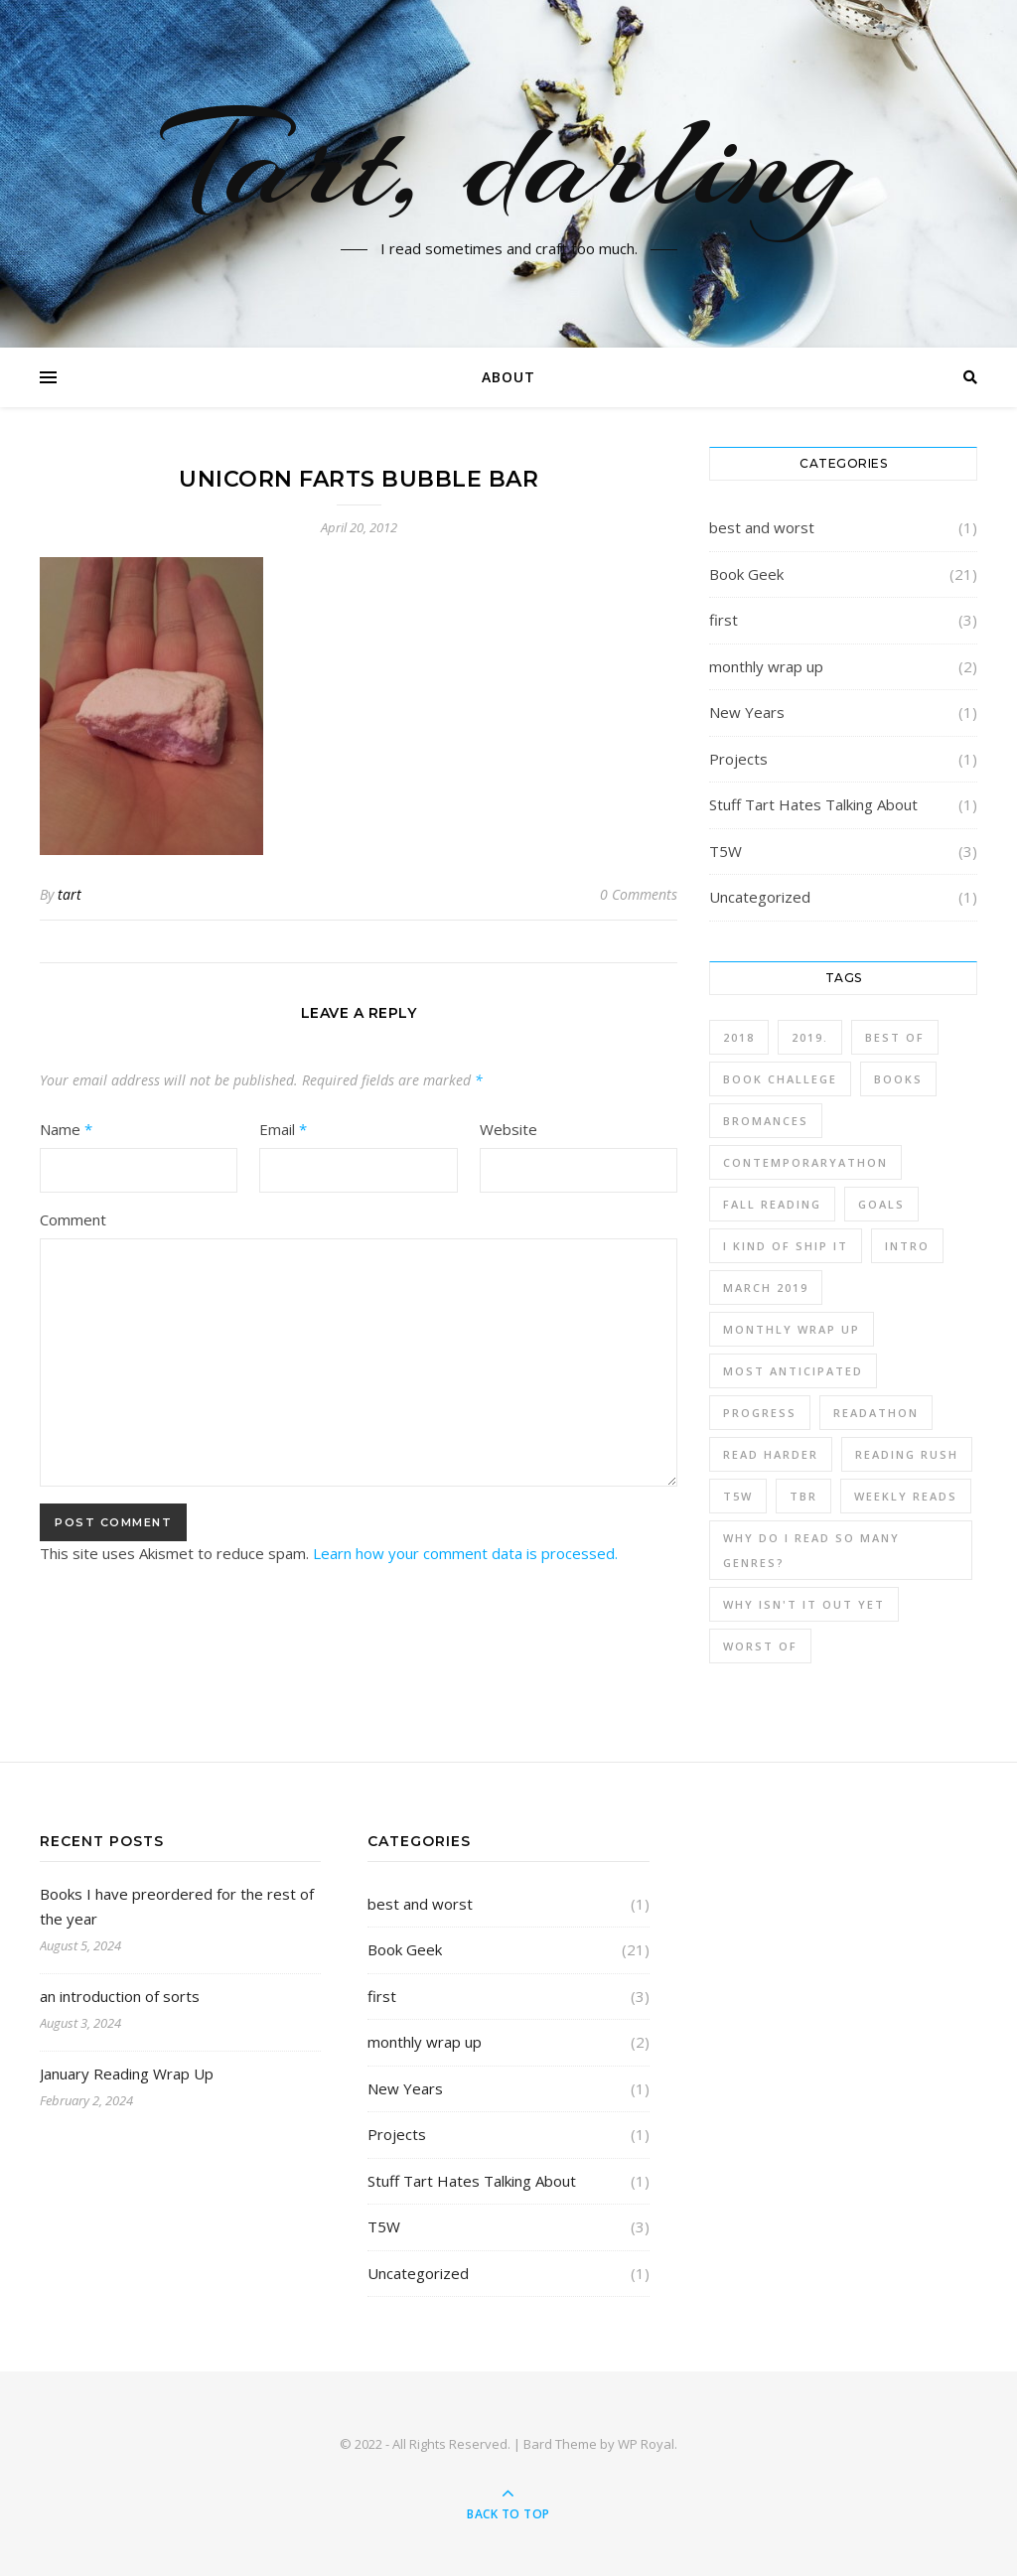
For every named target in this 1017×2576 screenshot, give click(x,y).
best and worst (761, 527)
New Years (747, 712)
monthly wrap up (766, 666)
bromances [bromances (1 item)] (765, 1120)
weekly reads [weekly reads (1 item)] (905, 1496)
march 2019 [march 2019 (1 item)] (765, 1287)
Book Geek (746, 574)
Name (66, 1129)
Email (283, 1129)
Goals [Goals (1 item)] (881, 1204)
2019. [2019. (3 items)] (810, 1037)
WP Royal (646, 2444)
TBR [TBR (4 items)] (803, 1496)
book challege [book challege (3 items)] (780, 1079)
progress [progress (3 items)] (760, 1412)
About (508, 376)
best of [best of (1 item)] (895, 1037)
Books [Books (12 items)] (898, 1079)
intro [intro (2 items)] (907, 1245)
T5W (725, 851)
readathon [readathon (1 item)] (876, 1412)
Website (508, 1129)
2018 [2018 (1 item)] (739, 1037)
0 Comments (638, 894)
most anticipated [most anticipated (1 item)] (793, 1370)
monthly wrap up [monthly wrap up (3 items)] (791, 1329)
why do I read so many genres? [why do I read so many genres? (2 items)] (811, 1550)
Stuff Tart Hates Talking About (813, 804)
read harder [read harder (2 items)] (770, 1454)
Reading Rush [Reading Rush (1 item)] (906, 1454)
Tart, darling (509, 161)
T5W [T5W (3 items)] (738, 1496)
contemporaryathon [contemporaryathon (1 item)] (805, 1162)
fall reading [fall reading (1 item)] (772, 1204)
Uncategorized (759, 897)
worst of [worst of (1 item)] (760, 1646)
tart (69, 894)
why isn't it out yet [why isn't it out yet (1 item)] (804, 1604)
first (723, 620)
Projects (738, 759)
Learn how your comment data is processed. (465, 1553)
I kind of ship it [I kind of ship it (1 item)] (785, 1245)
